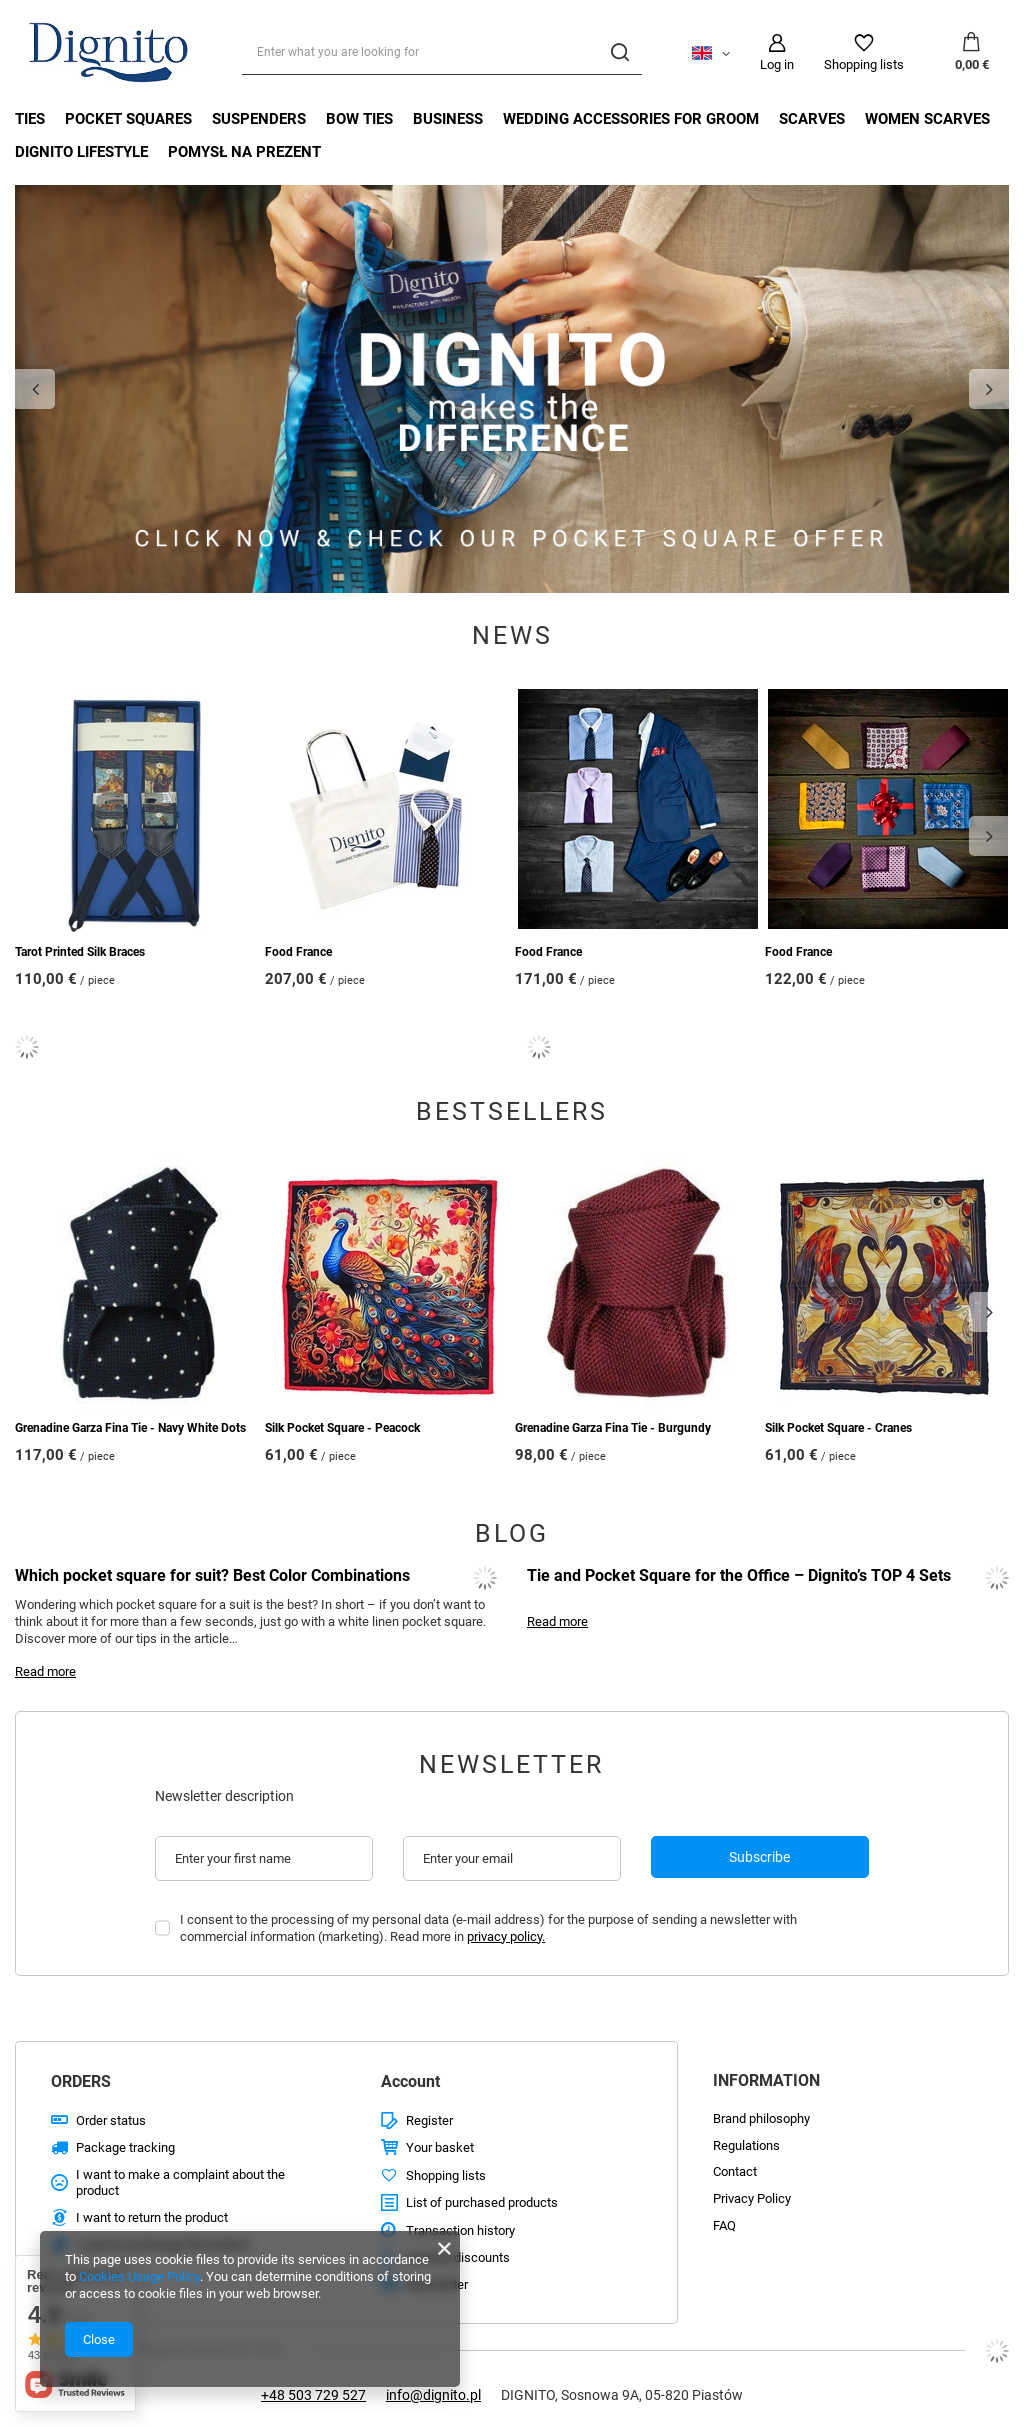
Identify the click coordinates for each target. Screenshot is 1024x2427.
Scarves (812, 119)
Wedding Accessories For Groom (631, 119)
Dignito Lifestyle (81, 152)
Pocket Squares (128, 119)
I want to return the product (152, 2217)
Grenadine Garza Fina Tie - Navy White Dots (130, 1428)
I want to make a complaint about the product (180, 2182)
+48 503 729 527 (313, 2395)
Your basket (440, 2147)
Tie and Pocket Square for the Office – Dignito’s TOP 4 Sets (739, 1575)
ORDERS (81, 2081)
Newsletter (511, 1764)
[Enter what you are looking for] (442, 52)
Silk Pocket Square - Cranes (838, 1428)
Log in (777, 64)
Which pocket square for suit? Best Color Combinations (212, 1575)
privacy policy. (506, 1936)
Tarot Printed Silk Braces (80, 952)
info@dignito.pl (433, 2395)
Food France (298, 952)
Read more (45, 1671)
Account (410, 2081)
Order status (111, 2120)
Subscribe (759, 1857)
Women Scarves (927, 119)
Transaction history (460, 2230)
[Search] (619, 52)
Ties (30, 119)
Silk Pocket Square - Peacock (342, 1428)
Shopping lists (864, 64)
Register (429, 2120)
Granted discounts (458, 2257)
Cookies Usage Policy (139, 2276)
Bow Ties (359, 119)
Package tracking (125, 2147)
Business (448, 119)
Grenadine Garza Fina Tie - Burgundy (613, 1428)
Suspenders (259, 119)
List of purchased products (482, 2202)
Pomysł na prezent (244, 152)
